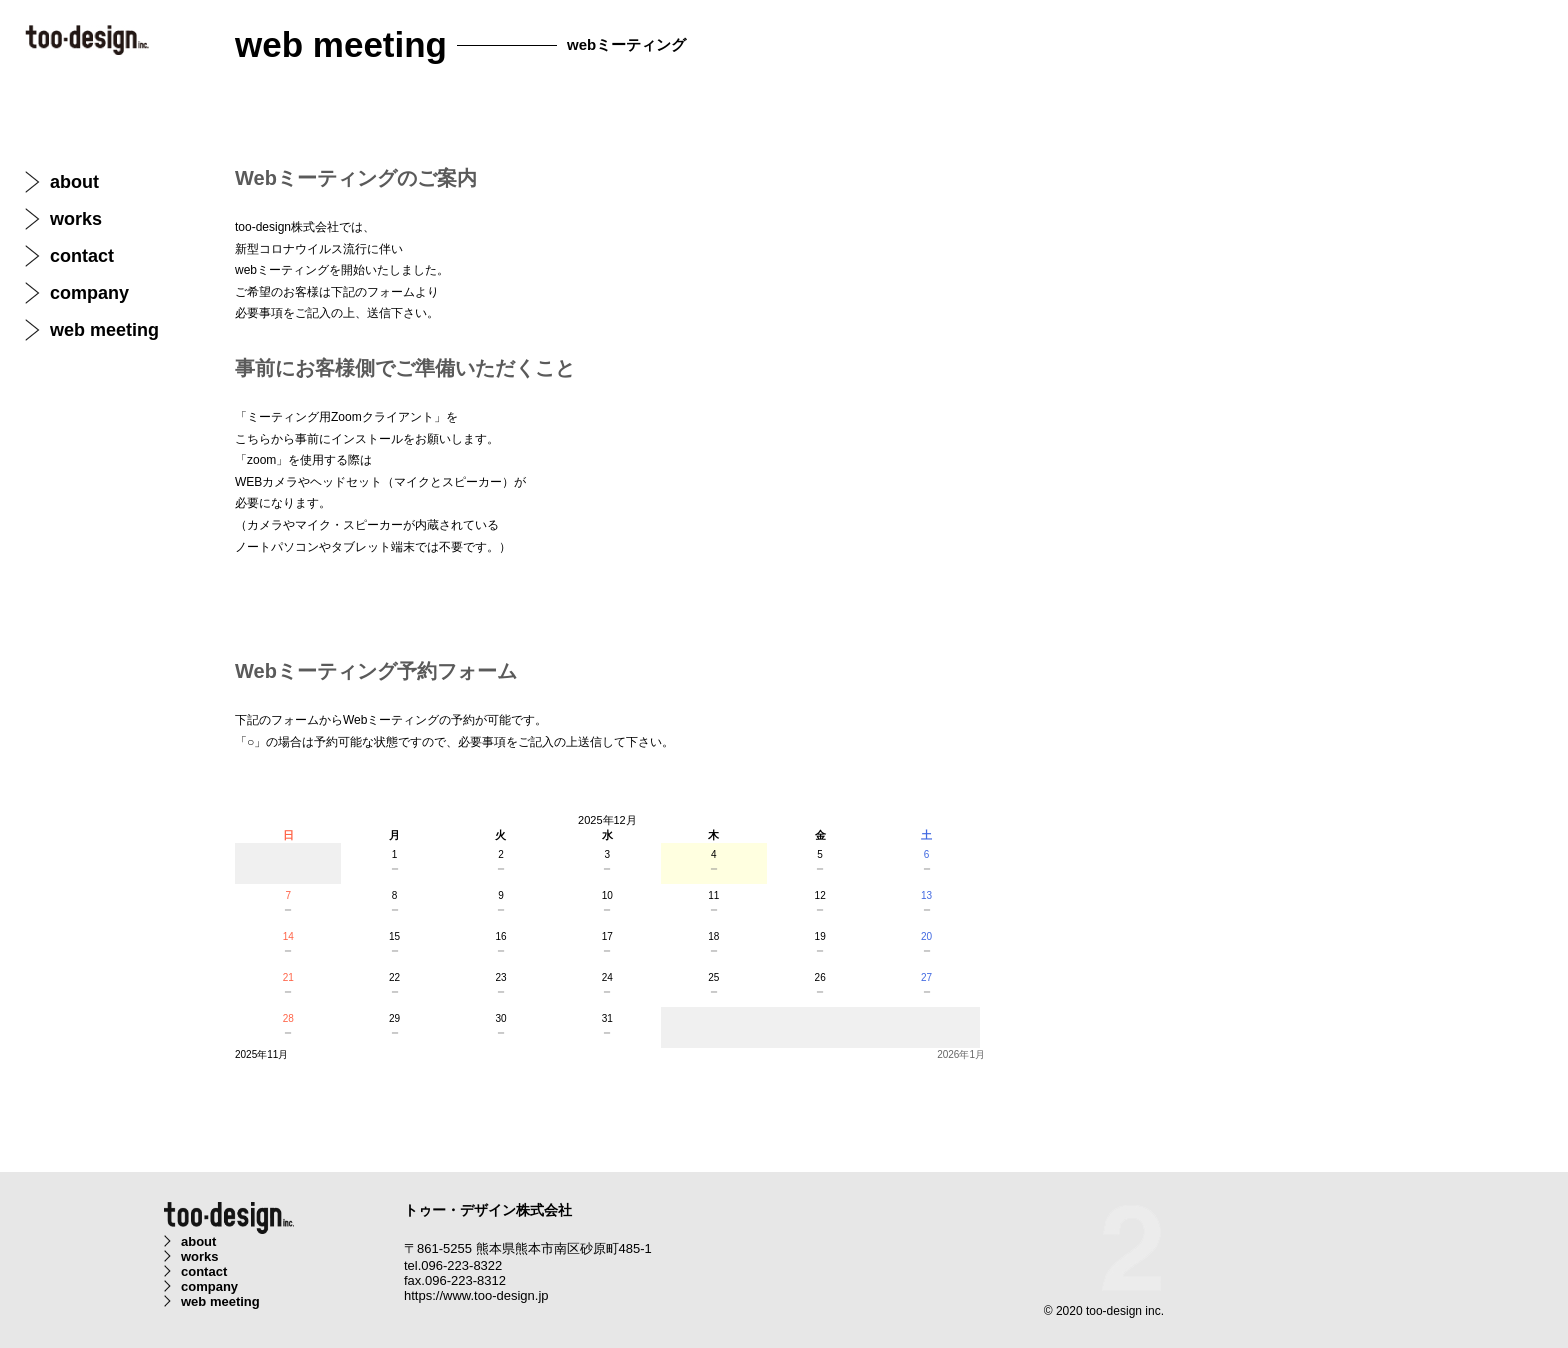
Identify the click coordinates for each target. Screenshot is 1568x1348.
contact (82, 256)
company (89, 293)
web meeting (104, 330)
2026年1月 (961, 1054)
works (76, 219)
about (74, 182)
